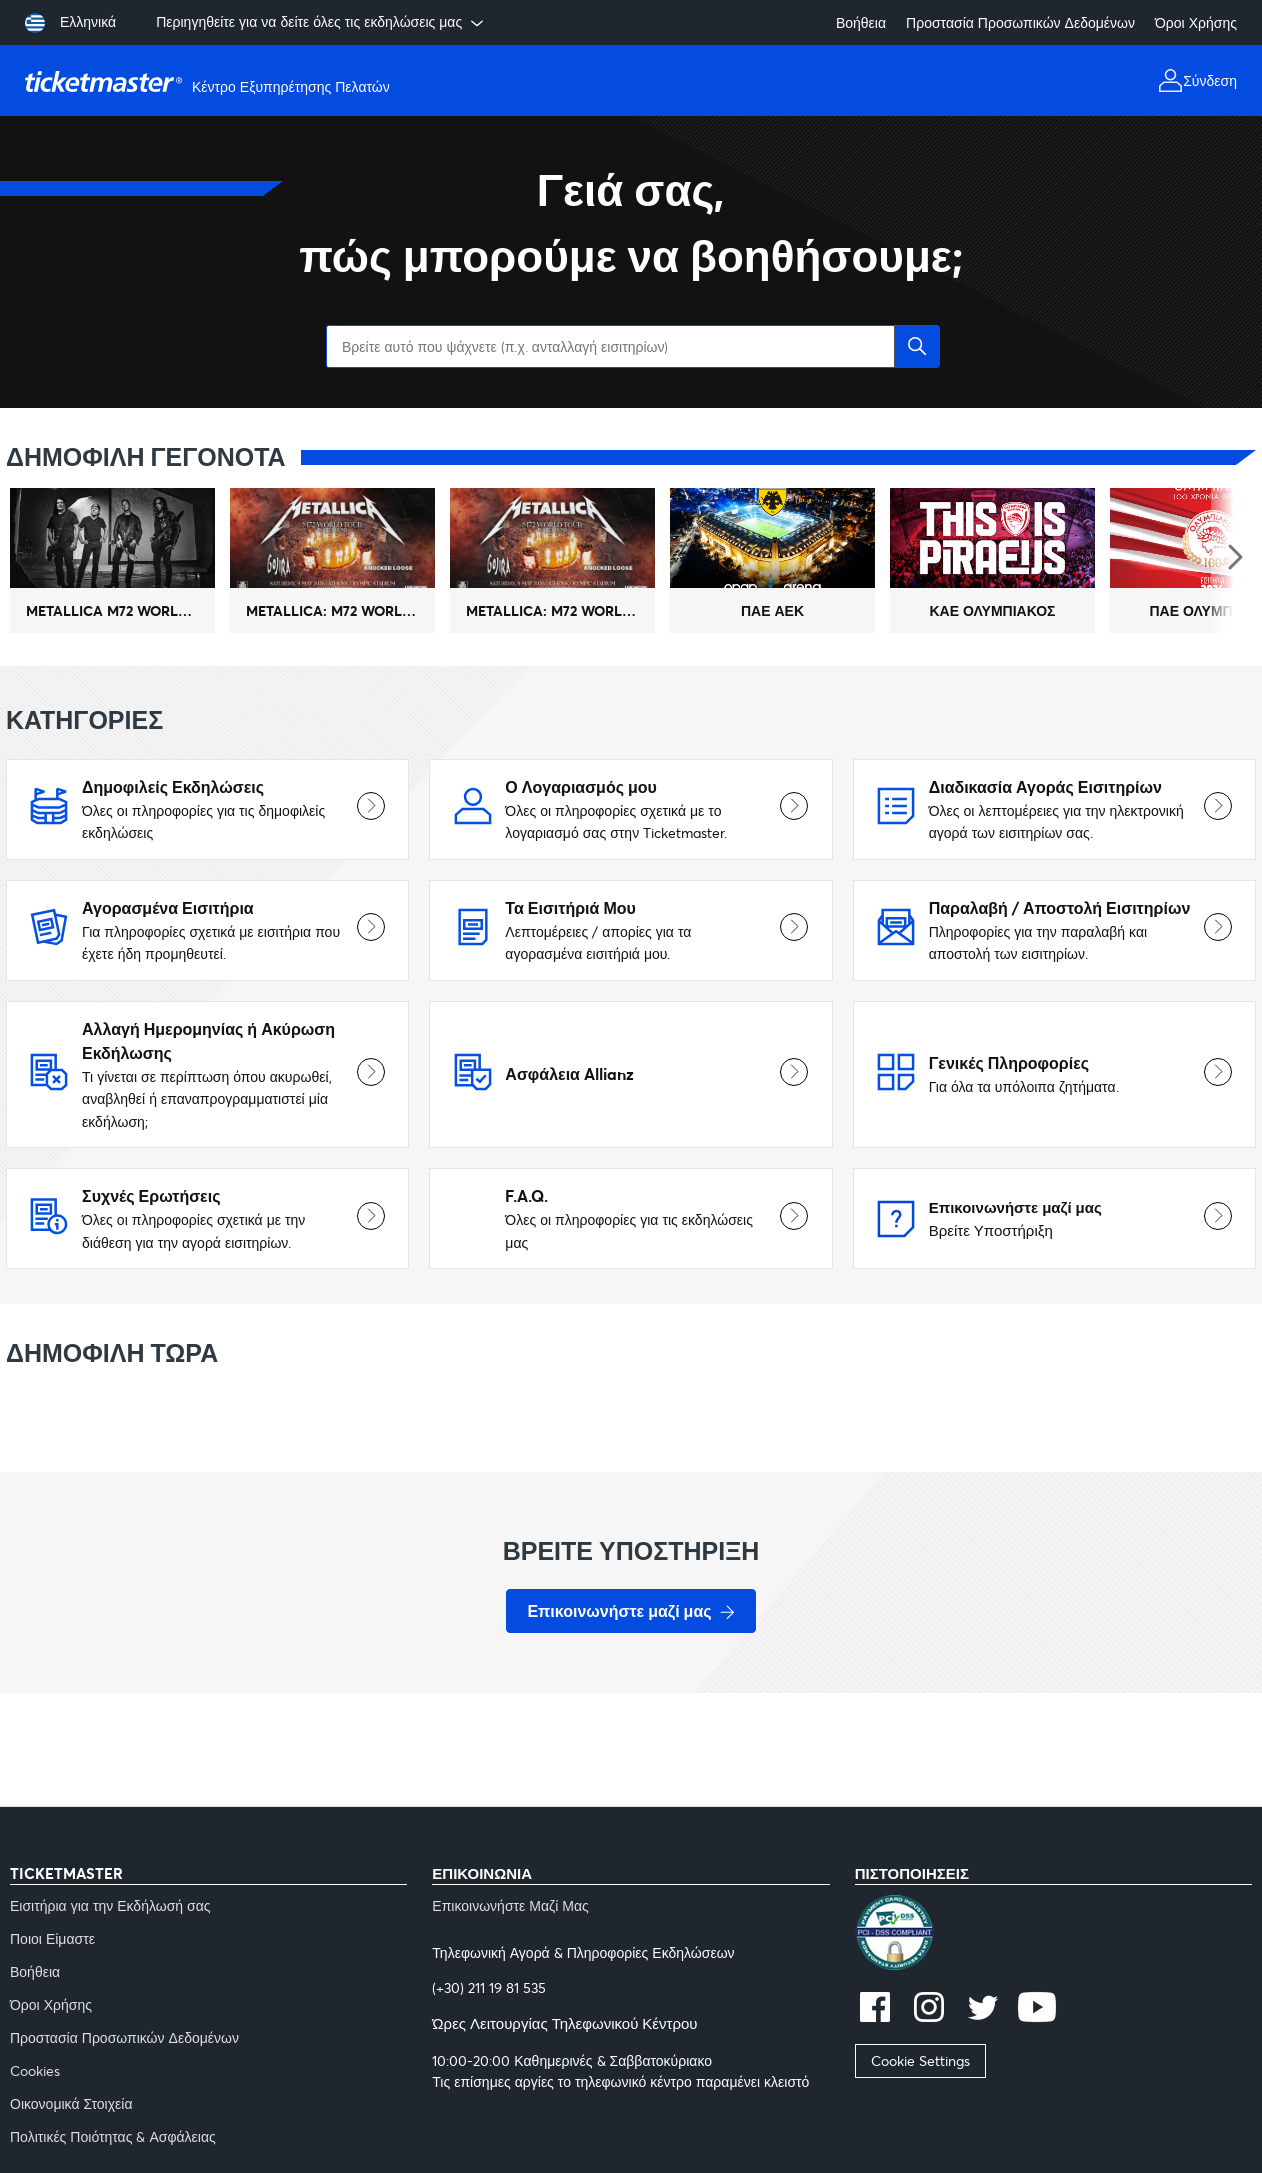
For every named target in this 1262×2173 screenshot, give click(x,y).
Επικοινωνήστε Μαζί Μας (510, 1905)
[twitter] (983, 2009)
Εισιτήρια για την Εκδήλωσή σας (110, 1905)
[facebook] (875, 2009)
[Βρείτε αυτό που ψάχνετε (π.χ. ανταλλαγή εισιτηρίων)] (631, 346)
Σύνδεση (1210, 80)
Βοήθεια (861, 22)
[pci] (1053, 1935)
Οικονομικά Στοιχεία (71, 2103)
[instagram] (929, 2009)
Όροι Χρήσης (1196, 22)
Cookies (35, 2070)
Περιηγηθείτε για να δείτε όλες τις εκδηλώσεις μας (321, 22)
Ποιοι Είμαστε (52, 1938)
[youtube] (1037, 2009)
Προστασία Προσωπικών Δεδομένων (1020, 22)
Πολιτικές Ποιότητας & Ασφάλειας (113, 2136)
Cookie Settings (920, 2060)
